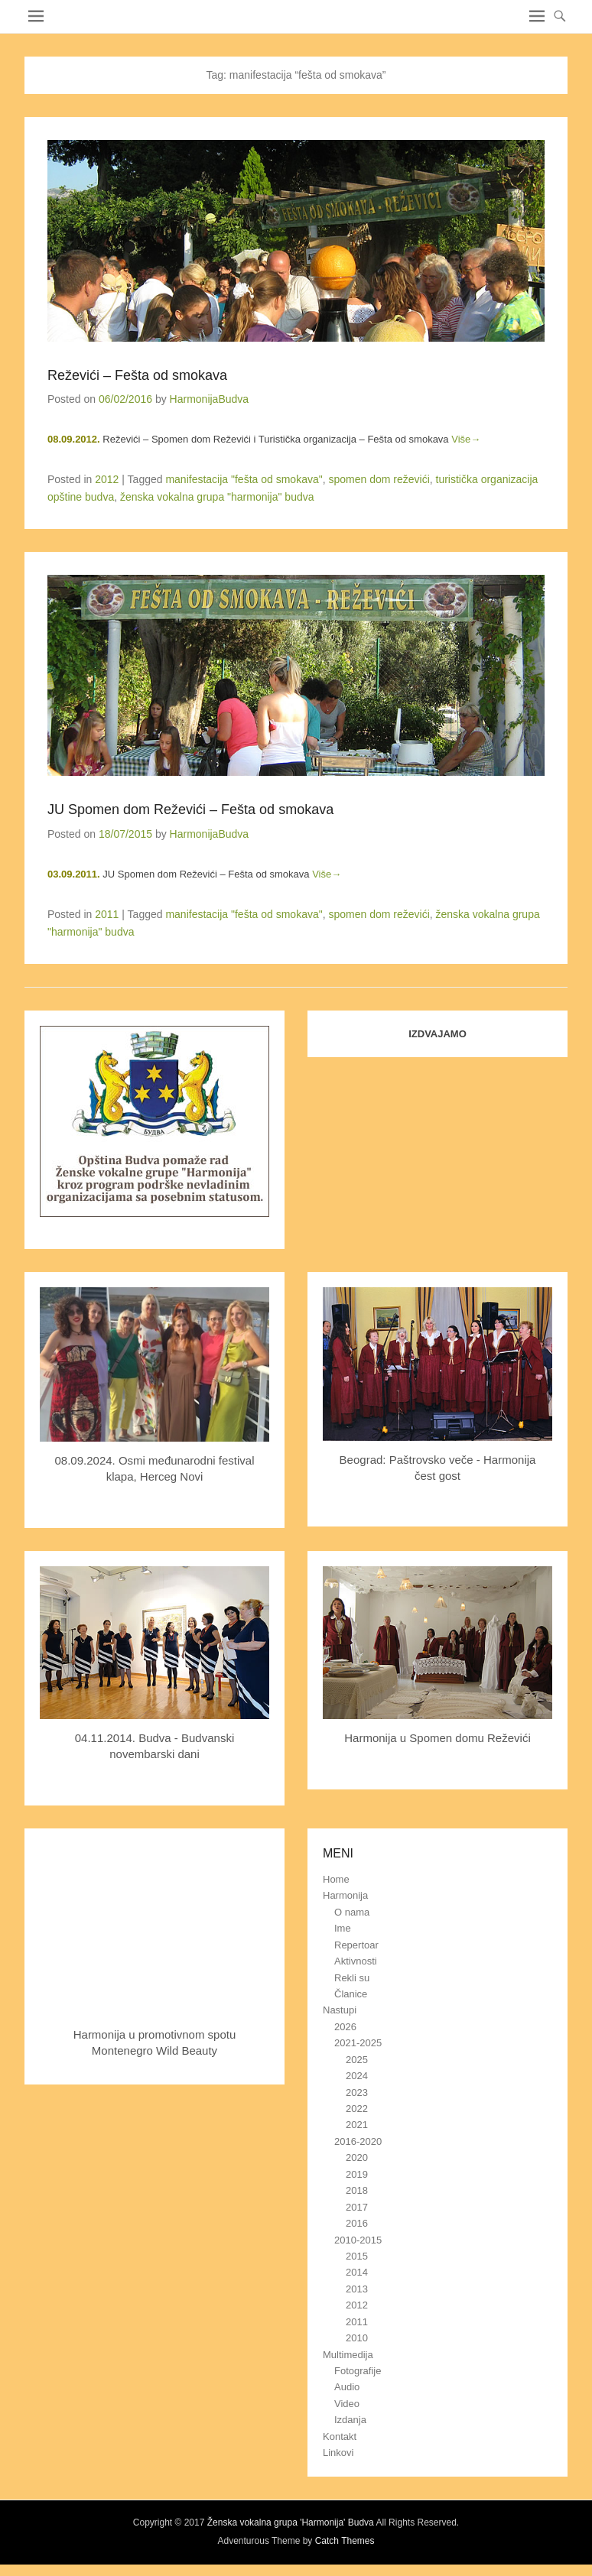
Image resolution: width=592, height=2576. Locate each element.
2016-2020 (358, 2141)
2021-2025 (358, 2043)
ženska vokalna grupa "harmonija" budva (217, 497)
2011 (107, 914)
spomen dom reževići (378, 479)
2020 (357, 2157)
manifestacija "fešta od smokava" (243, 479)
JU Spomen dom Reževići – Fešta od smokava (190, 809)
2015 (357, 2256)
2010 (357, 2338)
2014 (357, 2272)
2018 (357, 2190)
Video (346, 2403)
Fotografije (357, 2370)
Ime (342, 1928)
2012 (107, 479)
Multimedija (348, 2354)
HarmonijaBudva (209, 399)
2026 (345, 2027)
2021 (357, 2124)
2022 (357, 2108)
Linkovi (338, 2452)
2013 (357, 2289)
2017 (357, 2207)
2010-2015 (358, 2240)
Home (336, 1879)
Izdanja (350, 2419)
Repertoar (356, 1945)
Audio (346, 2387)
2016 (357, 2223)
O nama (351, 1912)
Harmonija (345, 1895)
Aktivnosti (355, 1961)
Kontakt (339, 2436)
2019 (357, 2174)
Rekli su (351, 1978)
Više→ (465, 439)
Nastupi (339, 2010)
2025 (357, 2059)
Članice (350, 1994)
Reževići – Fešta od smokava (137, 375)
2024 (357, 2075)
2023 (357, 2092)
